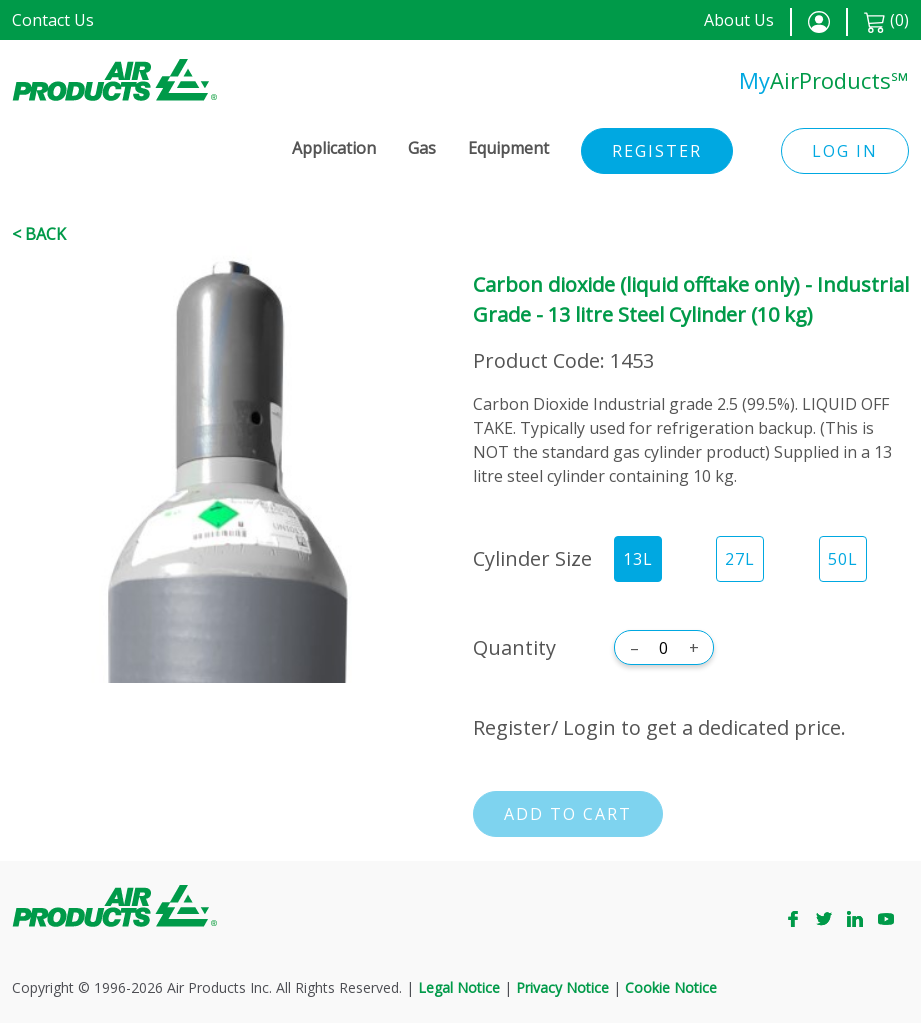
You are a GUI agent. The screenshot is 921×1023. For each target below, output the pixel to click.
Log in (845, 151)
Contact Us (53, 20)
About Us (739, 20)
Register (657, 151)
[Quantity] (664, 648)
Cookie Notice (671, 987)
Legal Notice (459, 987)
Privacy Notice (562, 987)
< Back (39, 234)
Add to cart (568, 814)
